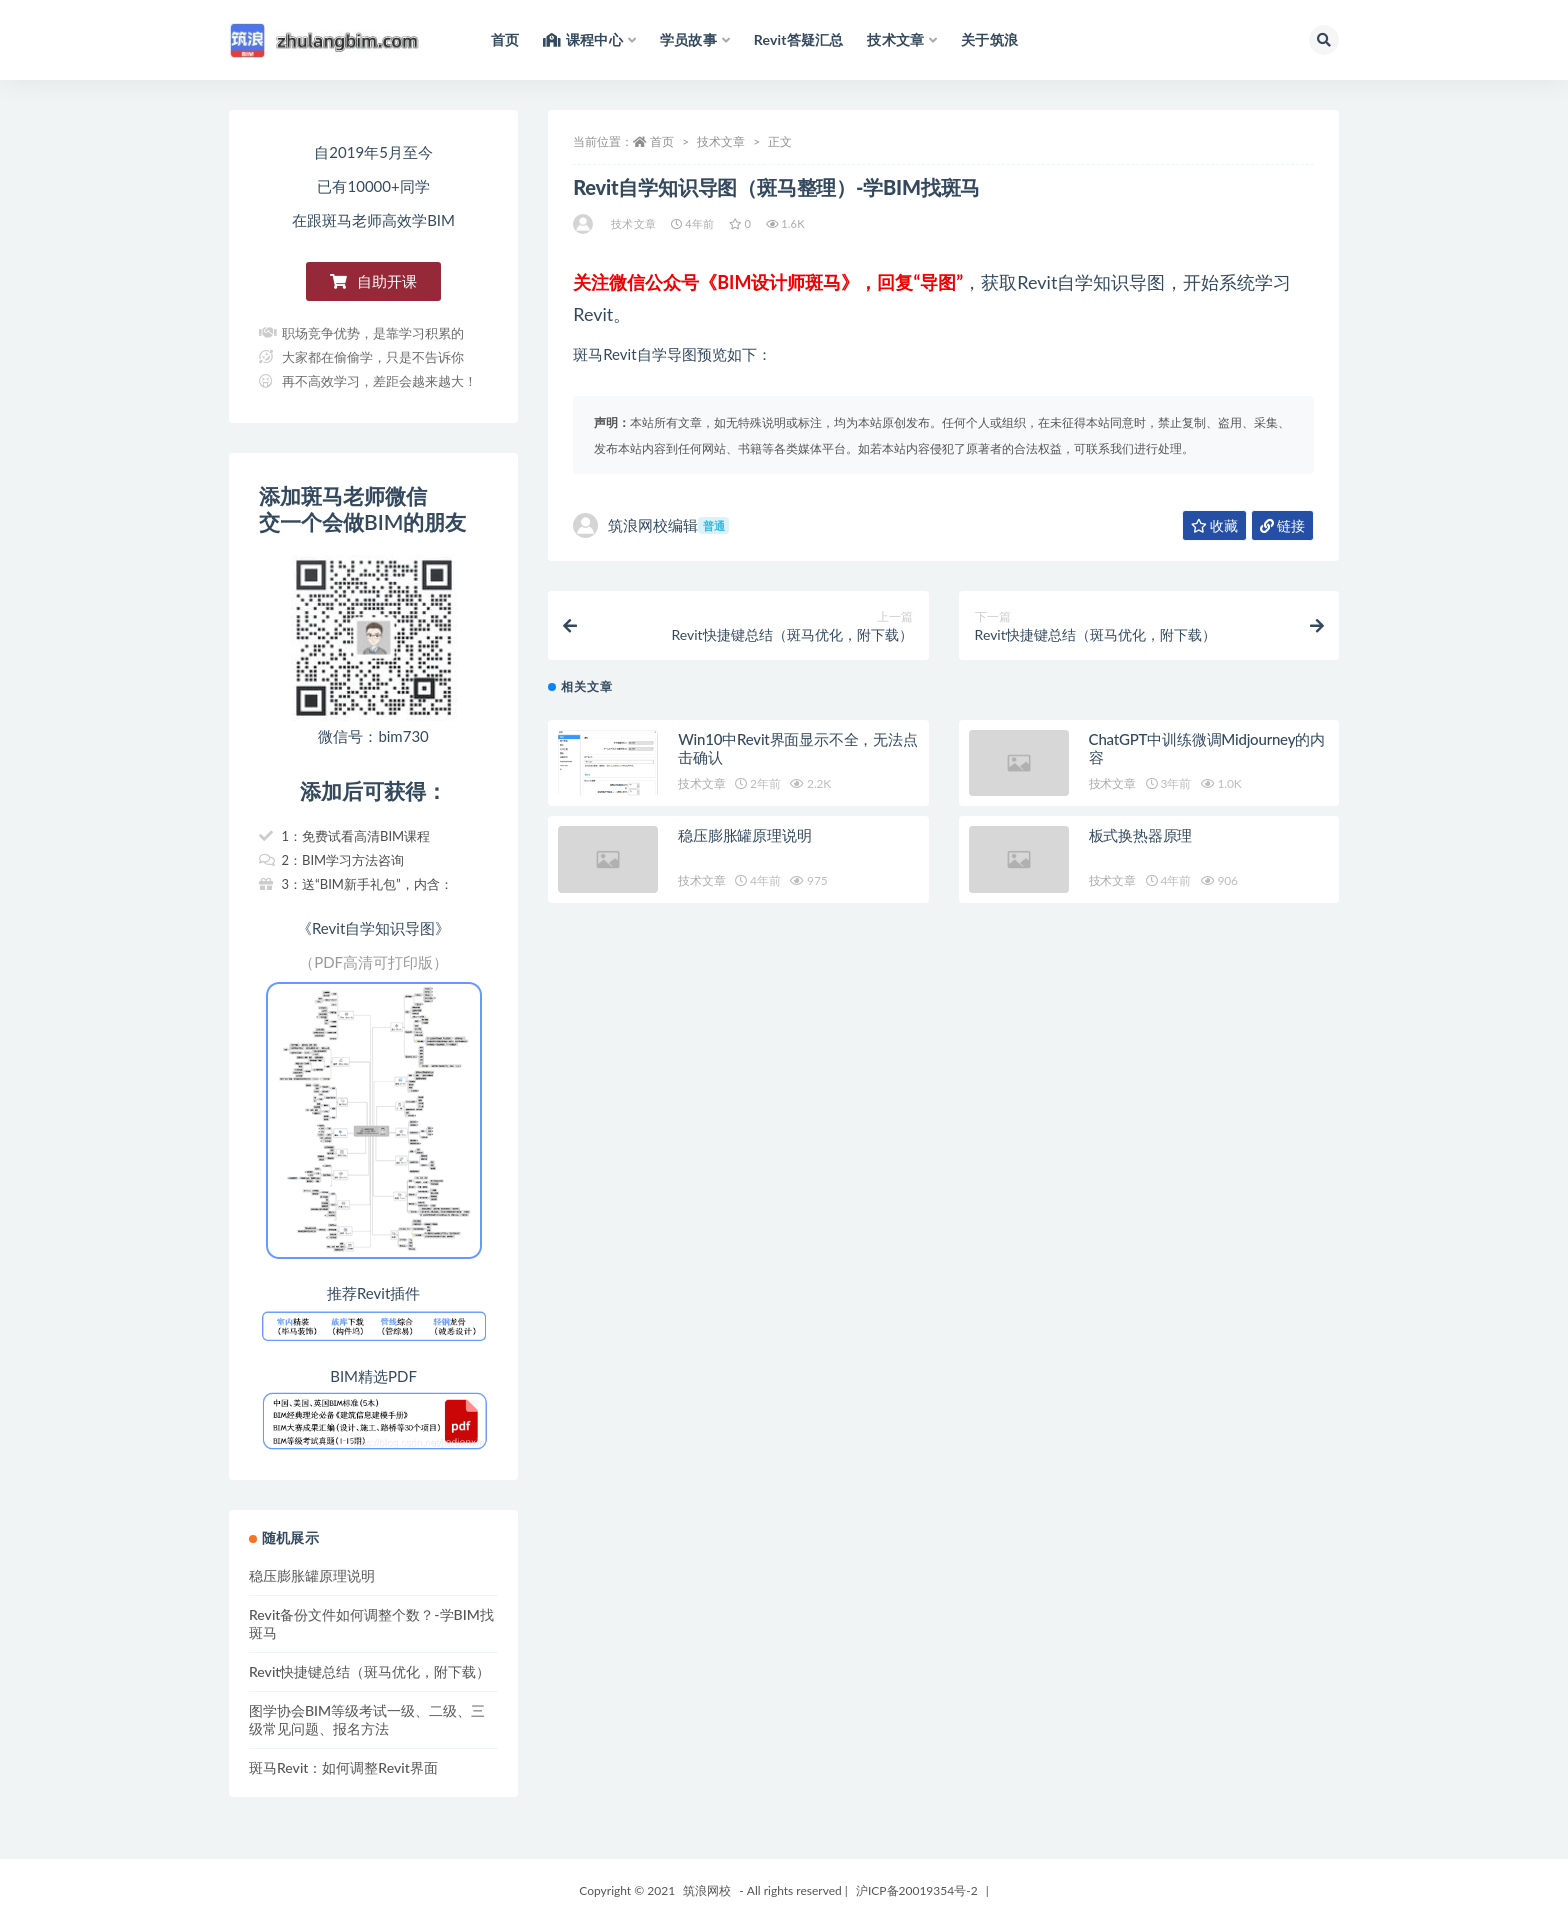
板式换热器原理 (1141, 845)
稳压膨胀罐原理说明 (744, 845)
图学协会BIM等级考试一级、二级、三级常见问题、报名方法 (367, 1719)
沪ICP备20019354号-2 (917, 1890)
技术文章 (721, 141)
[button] (373, 281)
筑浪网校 (707, 1890)
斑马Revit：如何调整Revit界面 (343, 1767)
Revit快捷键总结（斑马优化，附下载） (369, 1671)
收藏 (1214, 525)
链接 (1282, 525)
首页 (662, 141)
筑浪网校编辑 (651, 525)
